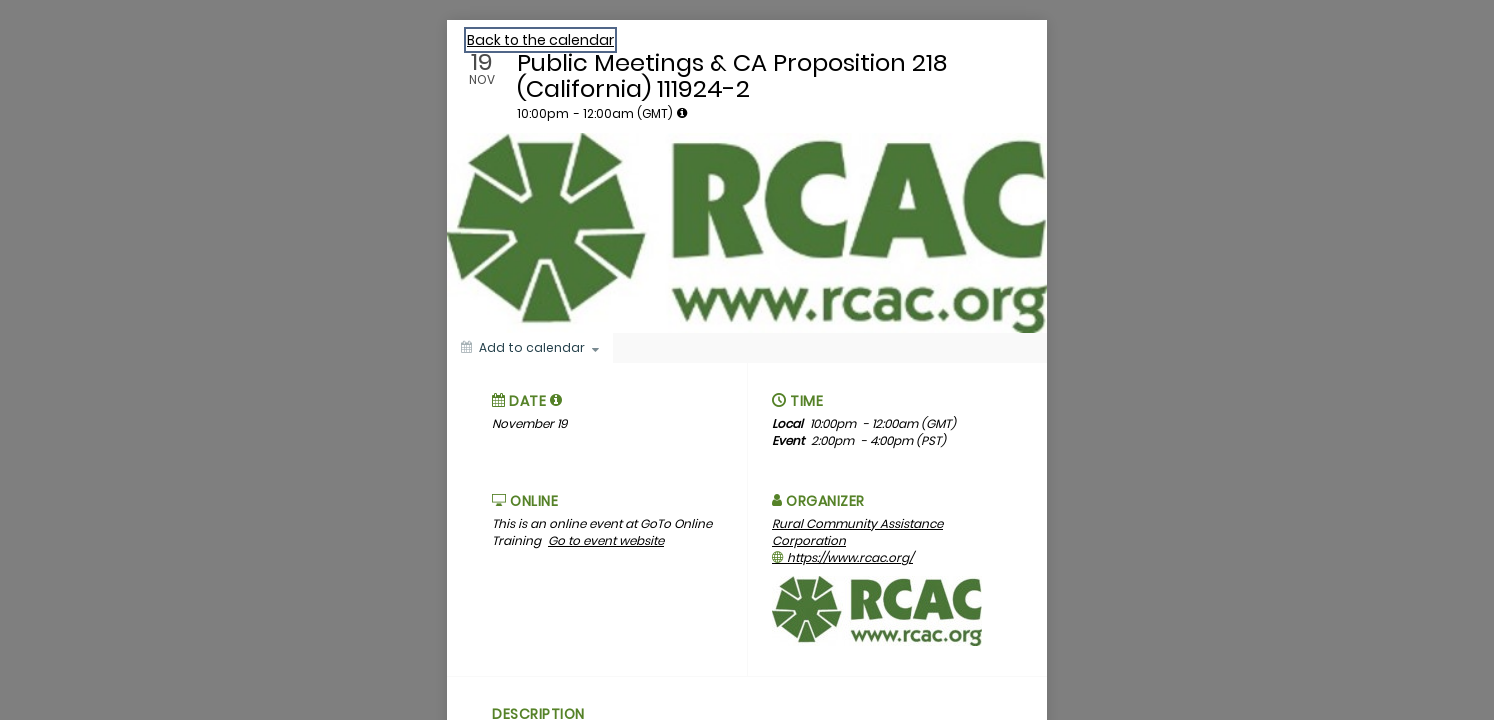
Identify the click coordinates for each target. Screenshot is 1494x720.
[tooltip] (682, 113)
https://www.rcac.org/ (842, 557)
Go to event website (606, 540)
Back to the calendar (540, 40)
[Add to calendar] (530, 348)
